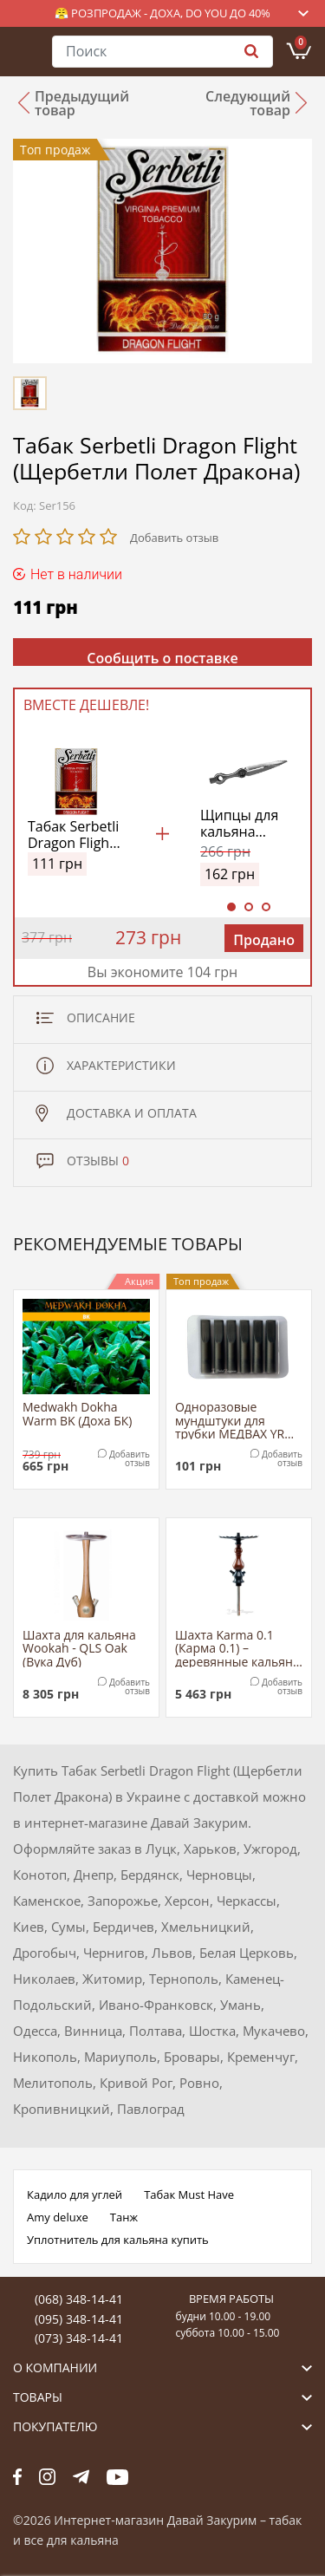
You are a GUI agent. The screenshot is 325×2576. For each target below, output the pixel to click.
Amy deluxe (57, 2217)
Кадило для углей (74, 2194)
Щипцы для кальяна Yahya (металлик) (239, 823)
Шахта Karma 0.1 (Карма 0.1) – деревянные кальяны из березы (238, 1647)
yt (117, 2476)
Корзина (301, 42)
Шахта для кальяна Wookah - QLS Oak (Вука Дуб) (79, 1647)
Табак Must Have (189, 2194)
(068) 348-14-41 (79, 2299)
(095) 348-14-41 (79, 2319)
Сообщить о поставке (162, 657)
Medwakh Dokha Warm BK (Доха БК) (77, 1414)
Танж (124, 2217)
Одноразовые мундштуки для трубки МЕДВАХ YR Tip (229, 1419)
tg (81, 2476)
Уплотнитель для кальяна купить (118, 2239)
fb (17, 2476)
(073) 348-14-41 (79, 2338)
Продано (264, 939)
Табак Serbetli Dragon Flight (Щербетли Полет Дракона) (73, 834)
